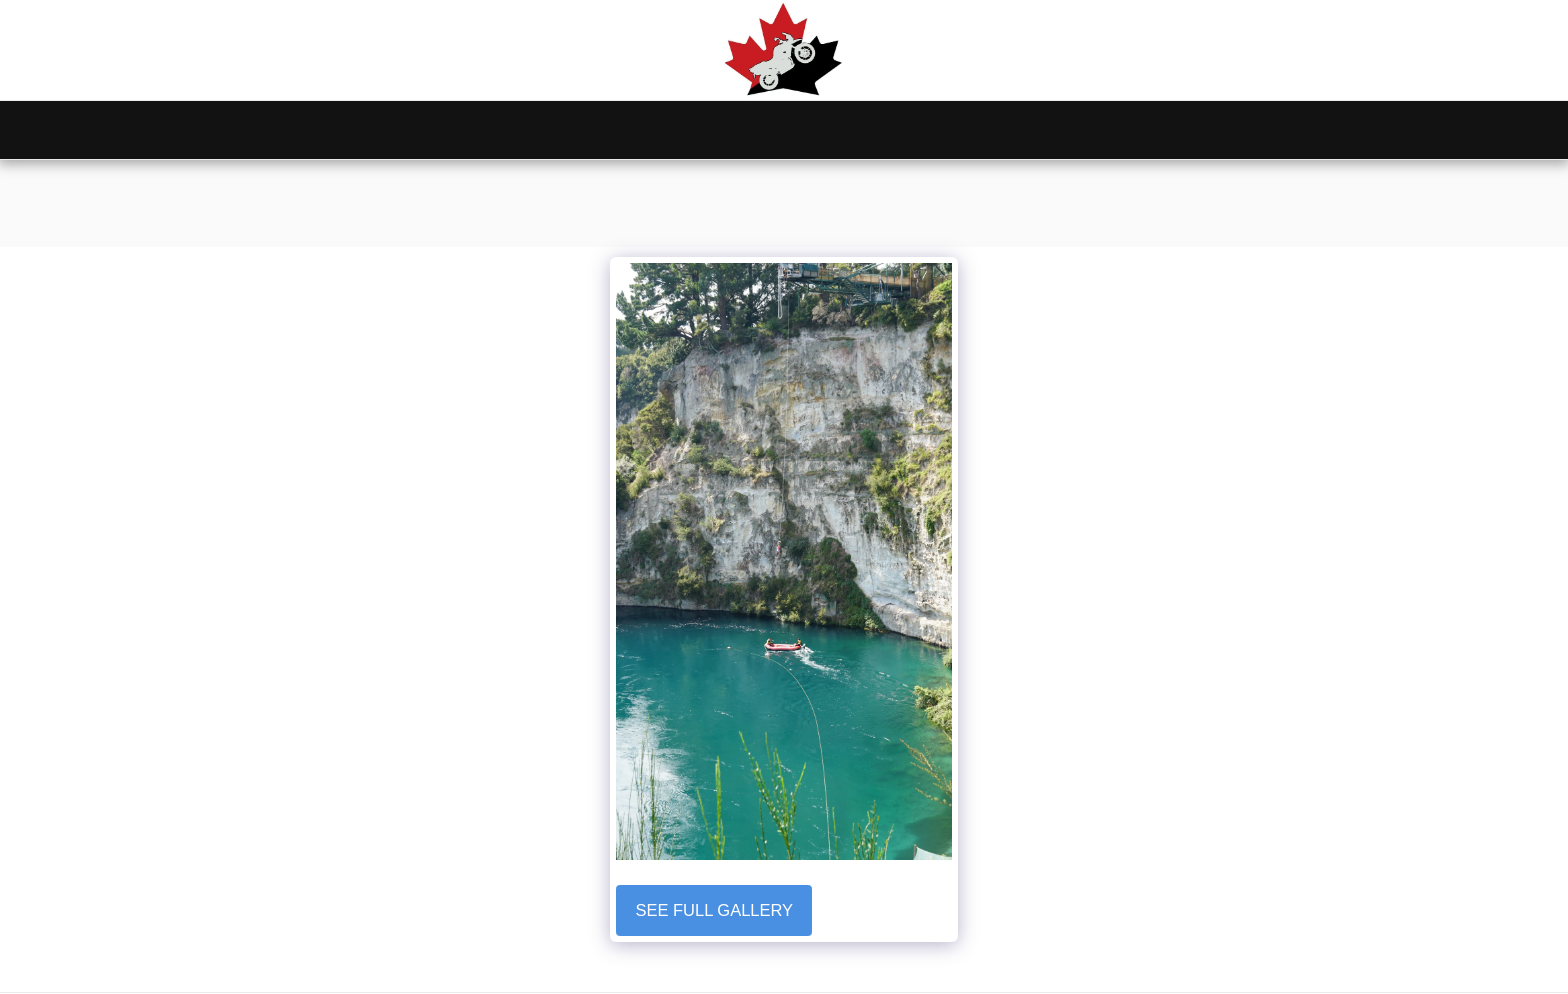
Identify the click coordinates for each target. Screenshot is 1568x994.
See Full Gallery (714, 910)
